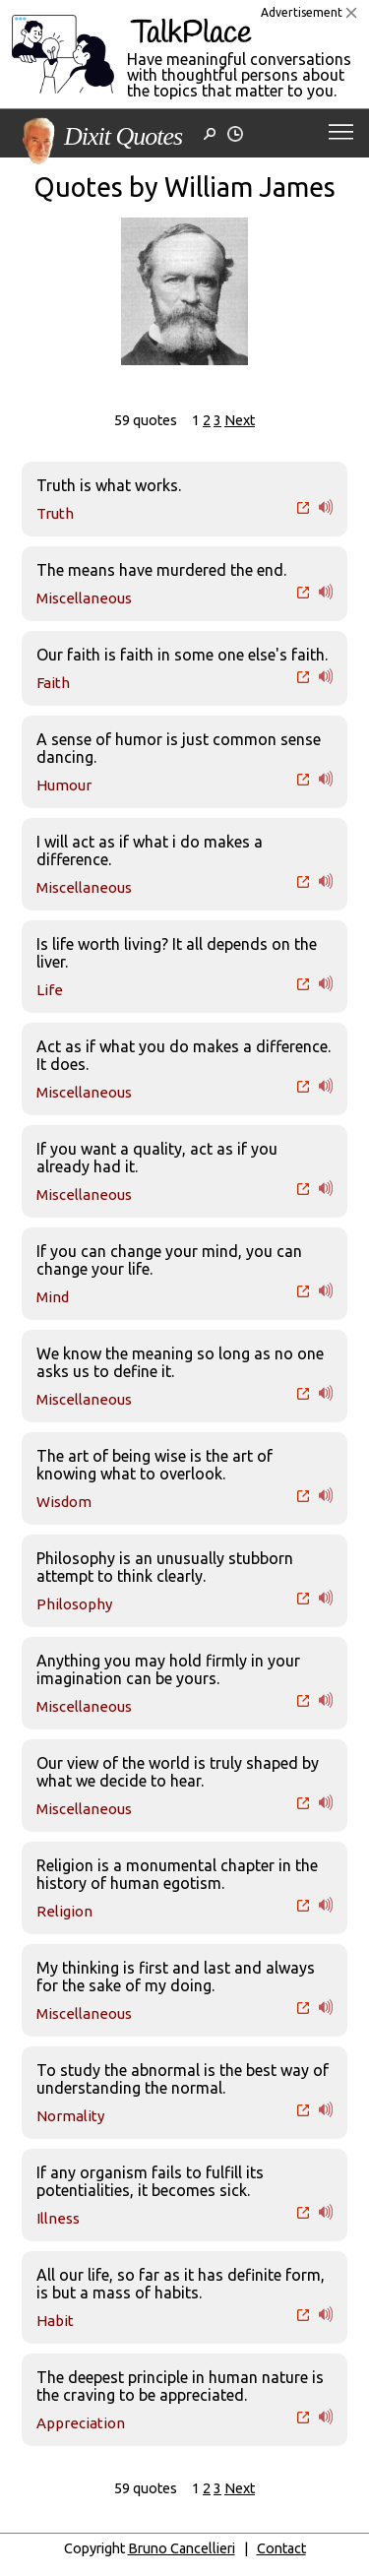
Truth (55, 513)
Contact (281, 2548)
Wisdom (64, 1501)
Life (49, 989)
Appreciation (80, 2423)
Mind (52, 1296)
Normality (70, 2115)
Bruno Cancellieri (181, 2548)
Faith (53, 682)
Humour (64, 785)
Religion (64, 1911)
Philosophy (74, 1604)
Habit (55, 2320)
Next (239, 420)
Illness (58, 2218)
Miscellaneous (84, 598)
